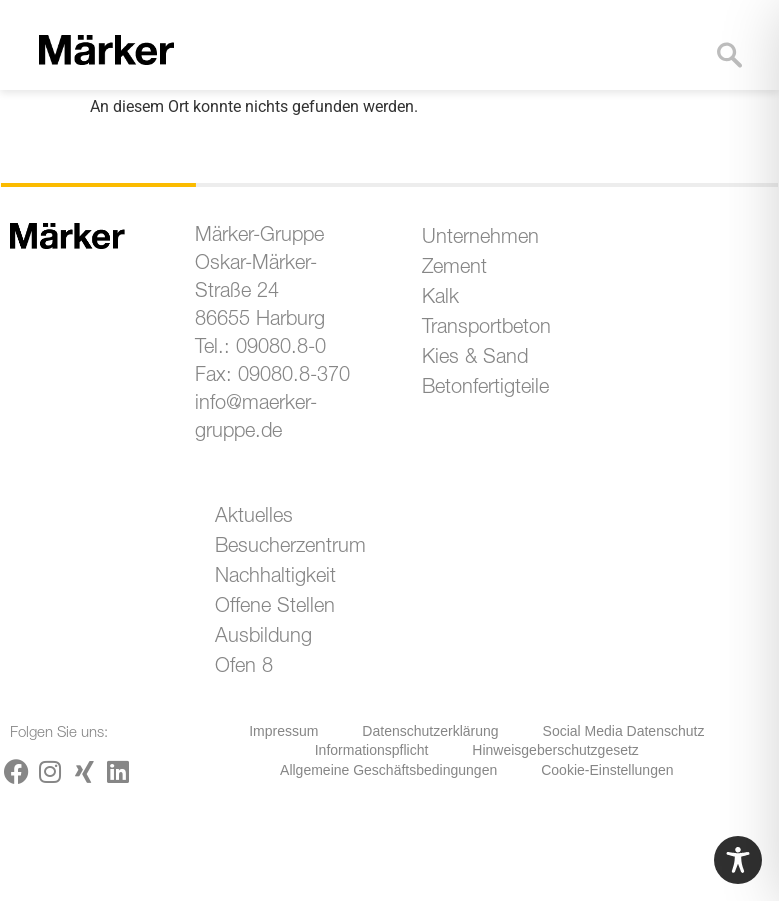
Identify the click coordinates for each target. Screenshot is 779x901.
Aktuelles (254, 518)
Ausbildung (263, 638)
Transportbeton (486, 329)
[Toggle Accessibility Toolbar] (738, 860)
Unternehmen (480, 239)
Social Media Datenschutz (624, 731)
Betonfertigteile (485, 389)
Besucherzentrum (285, 548)
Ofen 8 (244, 668)
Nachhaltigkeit (275, 578)
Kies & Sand (475, 359)
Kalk (440, 299)
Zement (454, 269)
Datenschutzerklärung (430, 731)
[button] (672, 70)
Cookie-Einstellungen (607, 770)
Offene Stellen (275, 608)
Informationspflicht (372, 750)
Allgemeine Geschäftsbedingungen (388, 770)
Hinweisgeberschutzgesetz (555, 750)
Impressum (283, 731)
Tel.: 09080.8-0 (260, 349)
